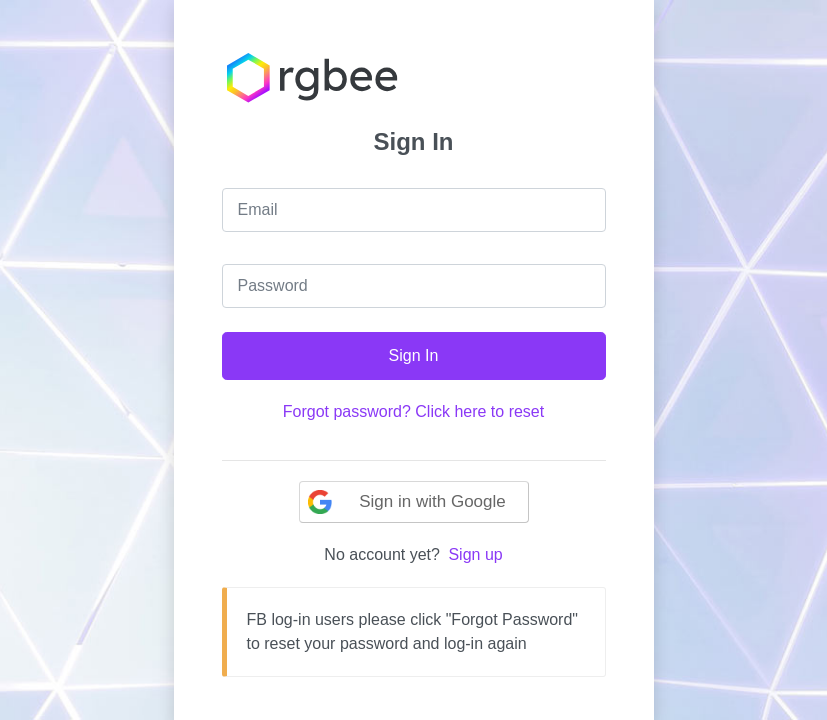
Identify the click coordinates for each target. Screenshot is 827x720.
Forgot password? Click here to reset (413, 411)
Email (258, 209)
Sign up (475, 554)
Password (273, 285)
